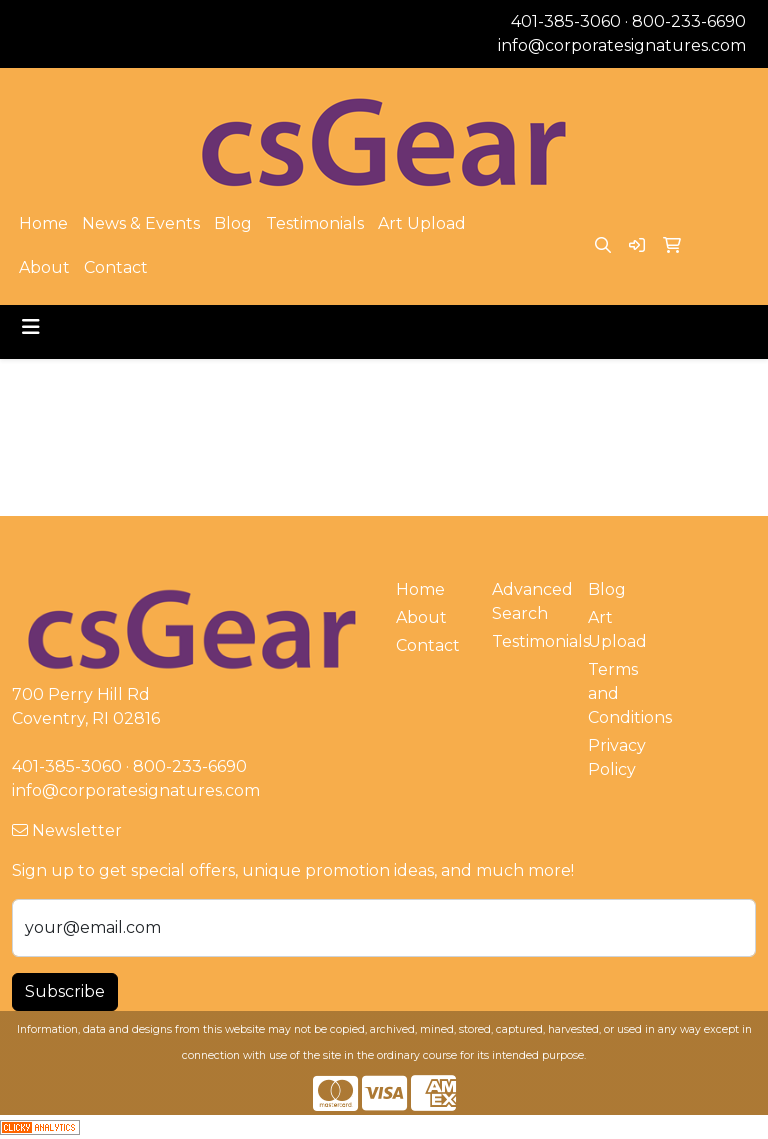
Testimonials (315, 223)
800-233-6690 (689, 21)
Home (43, 223)
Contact (116, 267)
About (44, 267)
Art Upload (422, 223)
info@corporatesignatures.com (622, 45)
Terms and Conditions (624, 693)
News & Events (141, 223)
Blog (233, 223)
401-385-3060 (566, 21)
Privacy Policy (617, 757)
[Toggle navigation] (31, 327)
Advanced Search (528, 601)
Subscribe (65, 991)
